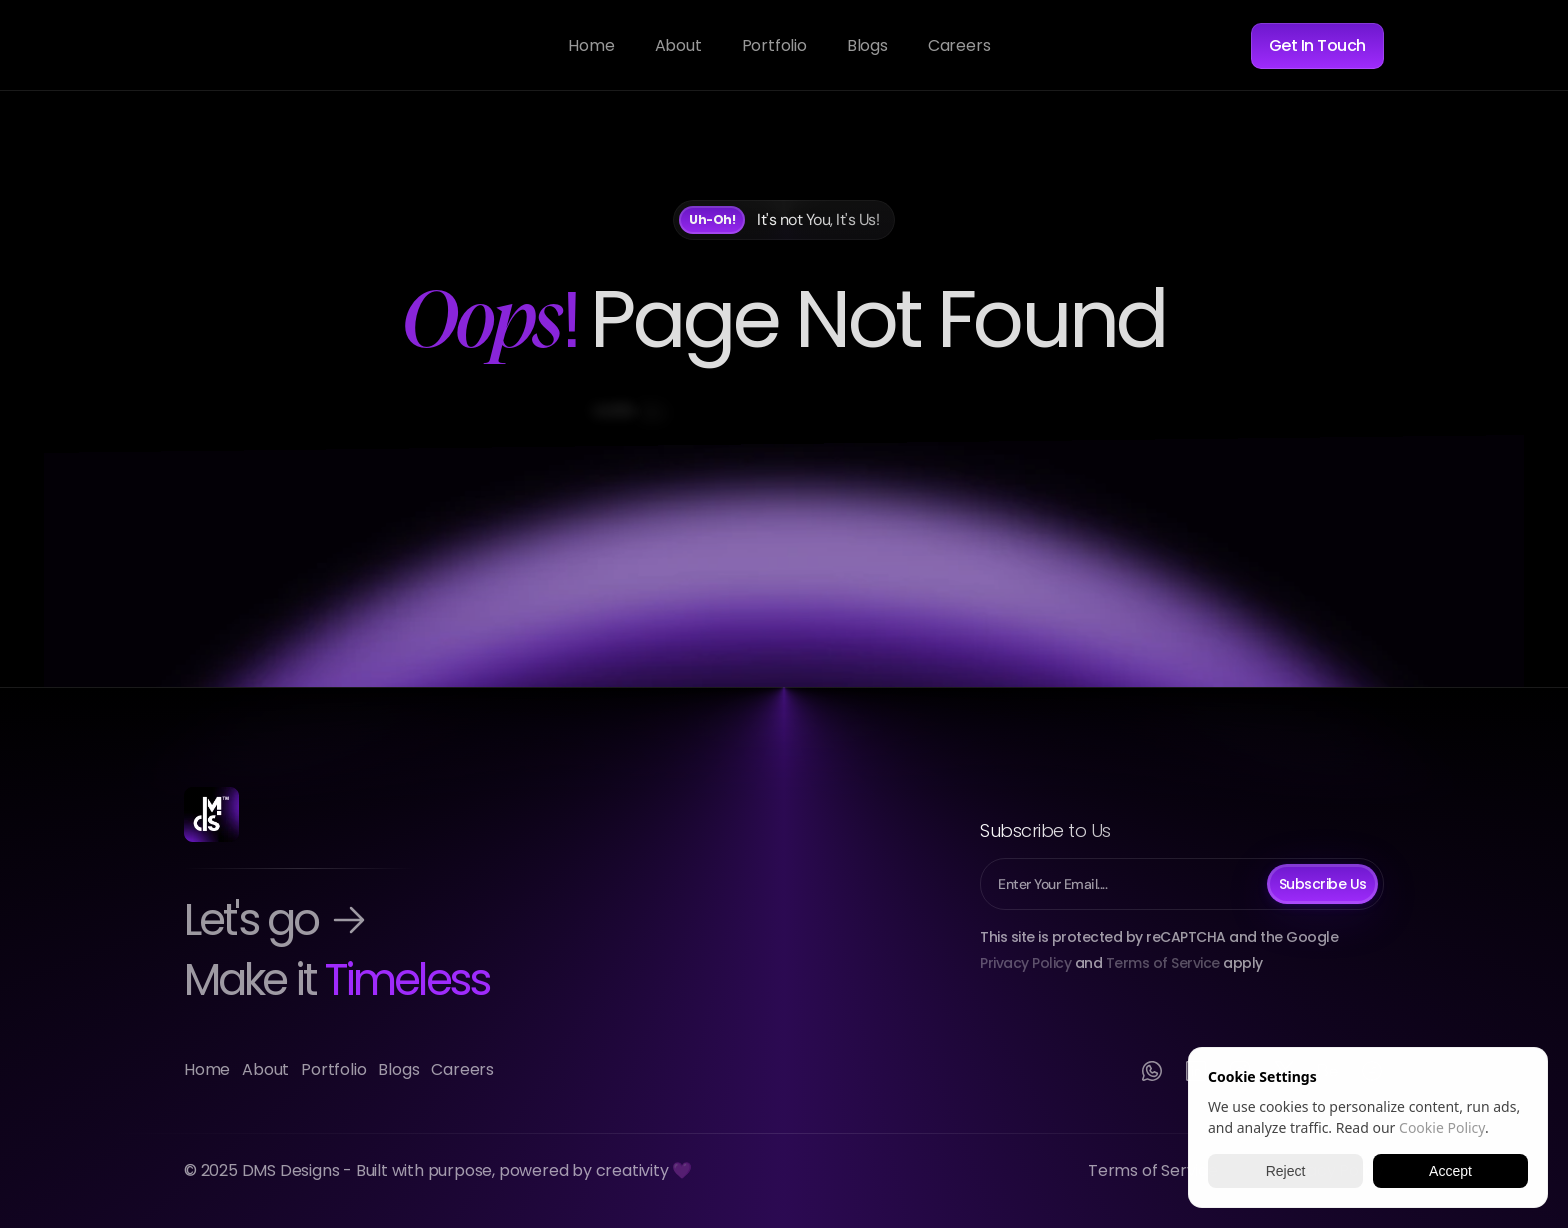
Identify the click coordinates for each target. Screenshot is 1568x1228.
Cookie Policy (1442, 1127)
